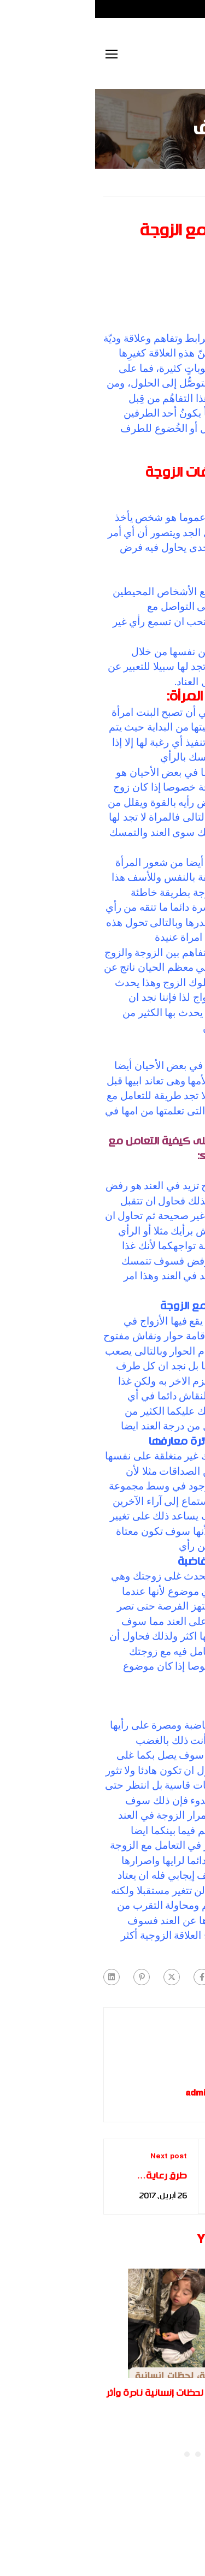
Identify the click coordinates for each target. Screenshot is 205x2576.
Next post (73, 2156)
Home (186, 182)
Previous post (140, 2156)
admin (102, 2094)
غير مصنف (139, 182)
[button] (113, 2454)
